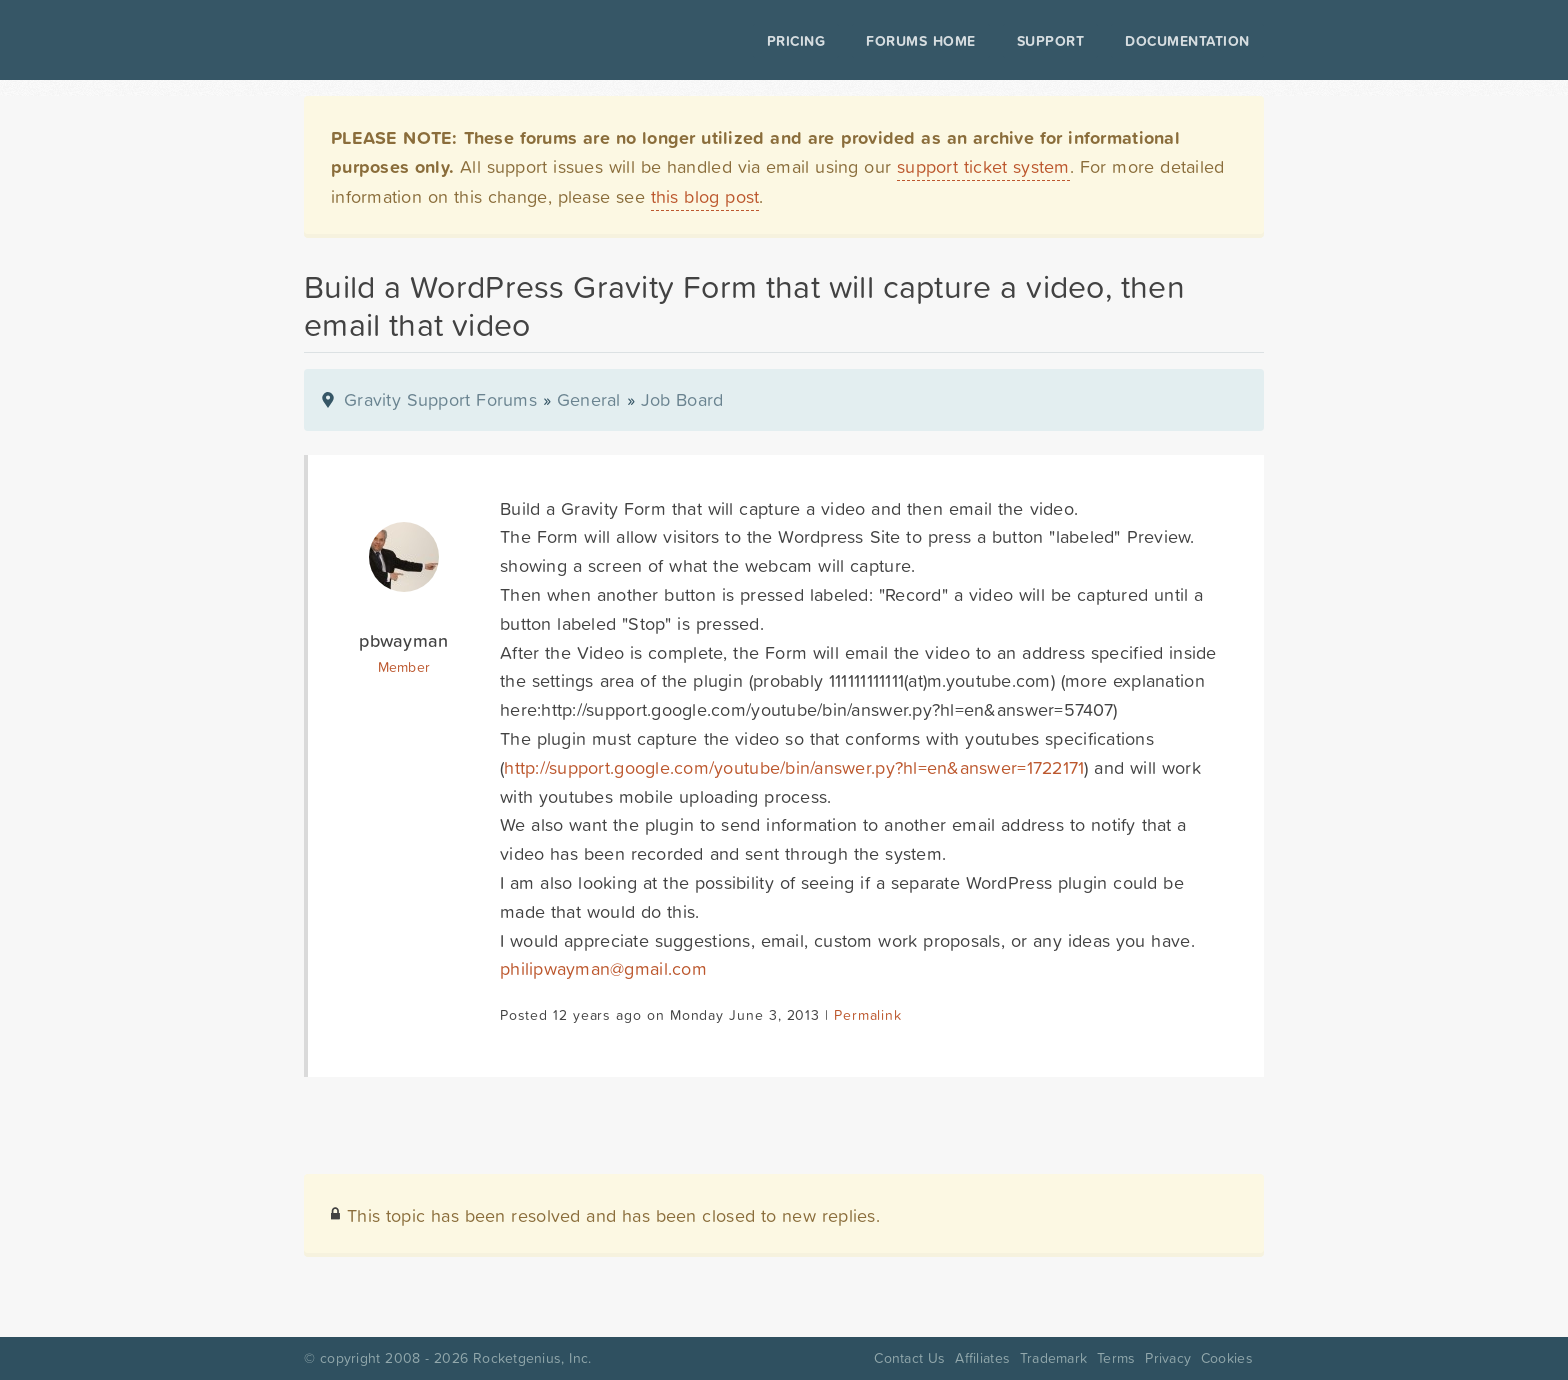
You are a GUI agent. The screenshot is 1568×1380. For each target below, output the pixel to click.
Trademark (1053, 1358)
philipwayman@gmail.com (603, 968)
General (589, 399)
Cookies (1227, 1358)
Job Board (682, 399)
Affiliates (982, 1358)
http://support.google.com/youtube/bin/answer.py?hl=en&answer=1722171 (794, 767)
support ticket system (983, 166)
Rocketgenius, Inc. (532, 1358)
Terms (1116, 1358)
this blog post (705, 196)
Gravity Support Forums (440, 399)
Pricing (796, 41)
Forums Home (920, 41)
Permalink (867, 1015)
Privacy (1168, 1358)
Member (404, 667)
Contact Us (909, 1358)
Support (1051, 41)
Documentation (1187, 41)
